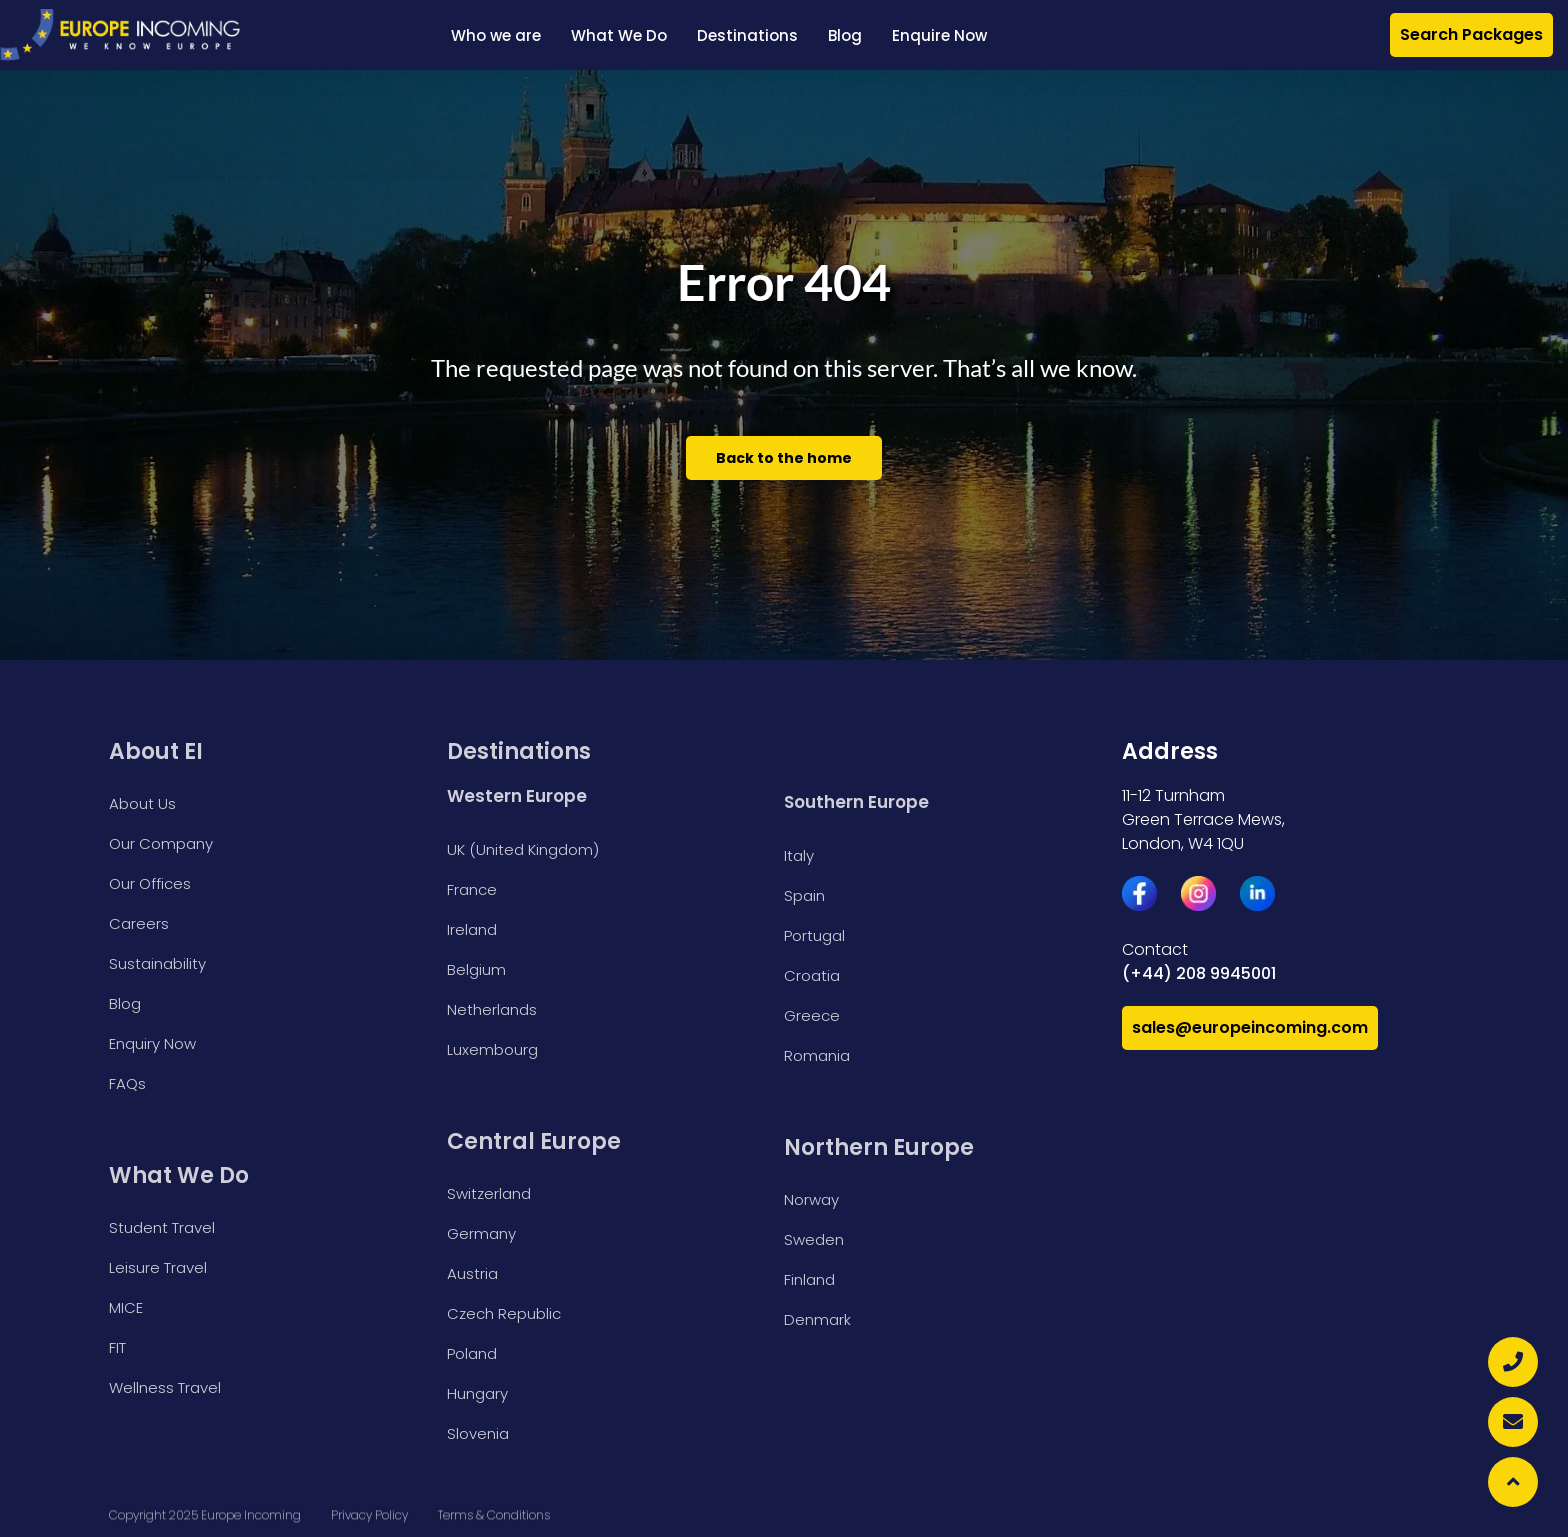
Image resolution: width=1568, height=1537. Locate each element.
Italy (799, 855)
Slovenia (478, 1433)
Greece (812, 1015)
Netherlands (492, 1009)
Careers (139, 923)
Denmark (817, 1319)
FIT (117, 1347)
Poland (472, 1353)
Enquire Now (939, 35)
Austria (472, 1273)
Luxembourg (492, 1049)
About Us (142, 803)
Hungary (477, 1393)
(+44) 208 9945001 (1199, 973)
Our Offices (150, 883)
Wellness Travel (165, 1387)
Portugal (814, 935)
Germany (481, 1233)
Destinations (747, 35)
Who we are (496, 35)
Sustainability (157, 963)
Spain (804, 895)
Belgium (476, 969)
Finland (809, 1279)
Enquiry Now (152, 1043)
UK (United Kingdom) (523, 849)
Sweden (814, 1239)
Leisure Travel (158, 1267)
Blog (845, 35)
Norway (811, 1199)
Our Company (161, 843)
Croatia (812, 975)
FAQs (127, 1083)
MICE (126, 1307)
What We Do (619, 35)
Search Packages (1471, 34)
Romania (817, 1055)
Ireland (472, 929)
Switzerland (489, 1193)
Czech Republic (504, 1313)
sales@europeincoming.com (1250, 1027)
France (472, 889)
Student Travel (162, 1227)
